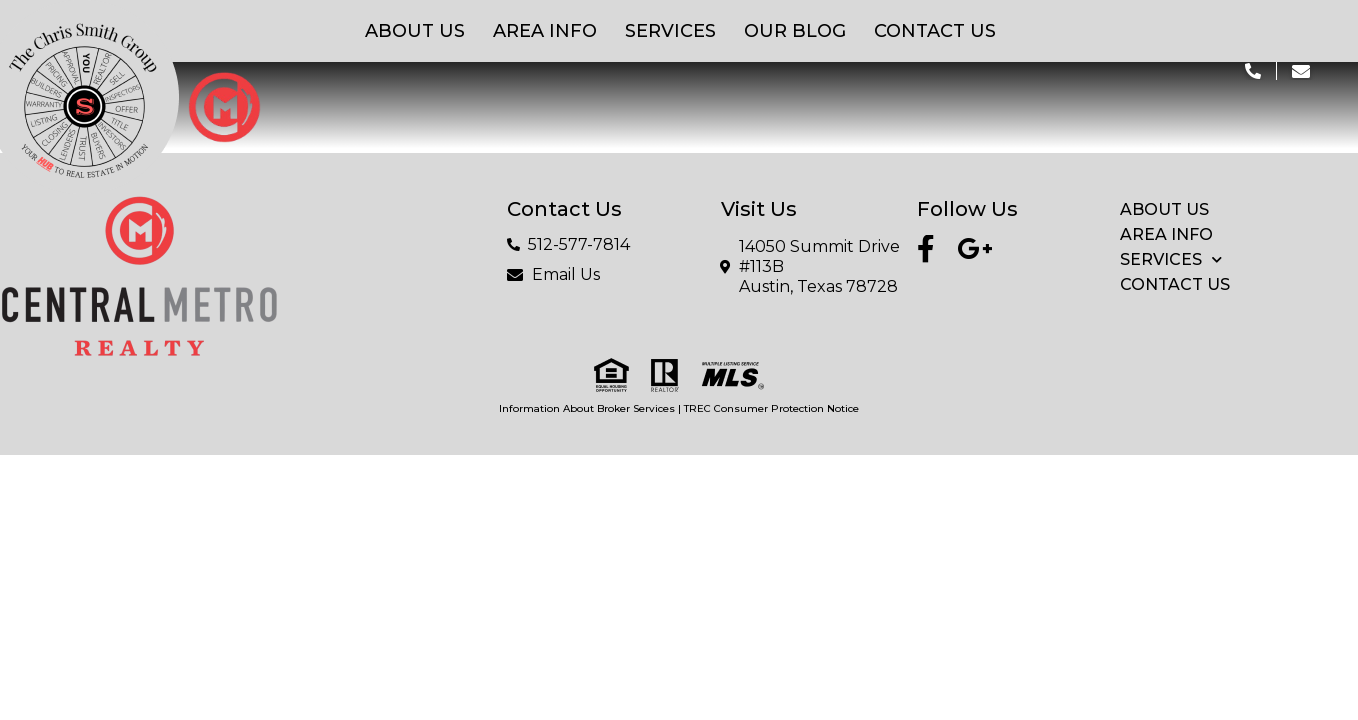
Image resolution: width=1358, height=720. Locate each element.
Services (670, 31)
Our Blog (795, 31)
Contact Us (935, 31)
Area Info (545, 31)
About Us (415, 31)
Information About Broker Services (587, 408)
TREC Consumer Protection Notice (771, 408)
